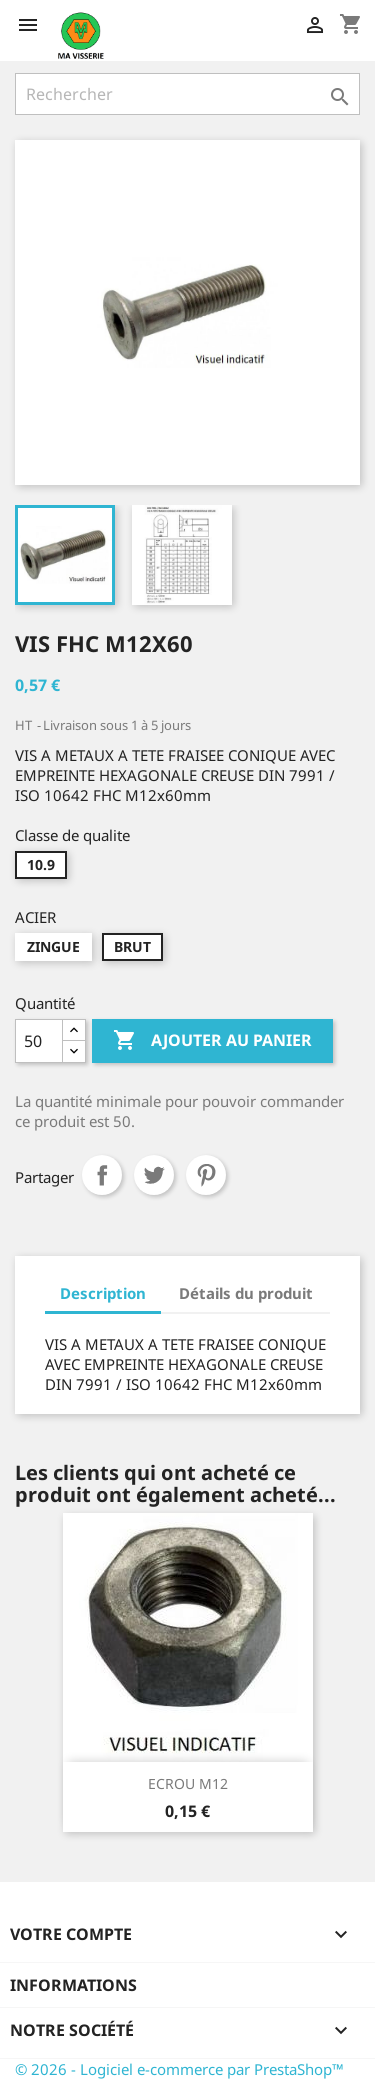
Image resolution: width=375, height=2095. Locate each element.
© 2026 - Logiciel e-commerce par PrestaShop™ (179, 2069)
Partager (102, 1175)
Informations (73, 1985)
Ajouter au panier (212, 1041)
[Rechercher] (187, 94)
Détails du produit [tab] (246, 1293)
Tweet (154, 1175)
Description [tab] (103, 1293)
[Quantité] (39, 1041)
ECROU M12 (188, 1783)
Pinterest (206, 1175)
